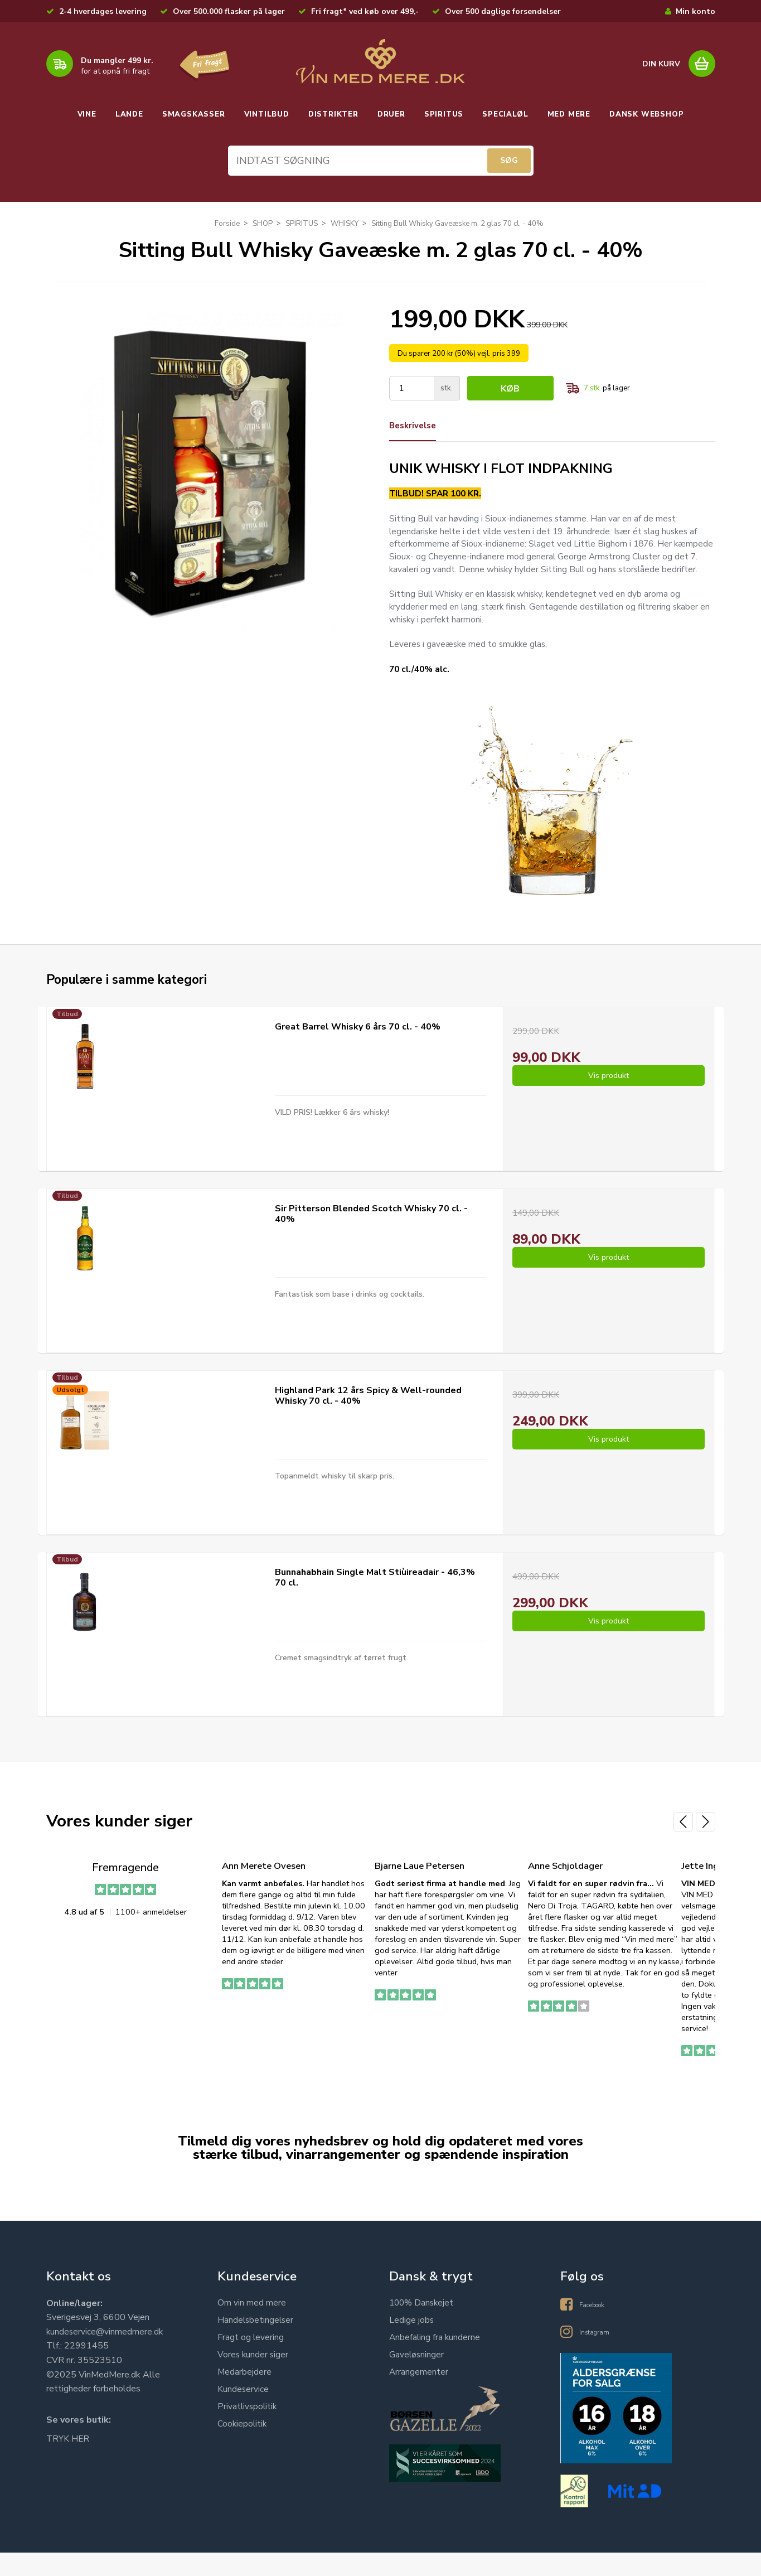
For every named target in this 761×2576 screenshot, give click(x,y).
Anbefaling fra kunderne (435, 2362)
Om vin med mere (251, 2328)
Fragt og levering (250, 2362)
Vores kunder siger (253, 2380)
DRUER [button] (391, 114)
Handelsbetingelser (256, 2345)
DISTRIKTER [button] (333, 114)
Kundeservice (243, 2414)
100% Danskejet (423, 2328)
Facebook (598, 2328)
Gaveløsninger (417, 2380)
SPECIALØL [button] (505, 114)
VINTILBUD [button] (266, 114)
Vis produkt (608, 1103)
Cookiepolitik (242, 2449)
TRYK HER (68, 2464)
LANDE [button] (129, 114)
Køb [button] (512, 391)
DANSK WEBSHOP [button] (646, 114)
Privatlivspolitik (248, 2431)
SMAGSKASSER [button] (193, 114)
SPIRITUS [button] (443, 114)
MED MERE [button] (568, 114)
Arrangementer (419, 2397)
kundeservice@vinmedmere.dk (105, 2357)
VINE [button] (86, 114)
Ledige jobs (411, 2345)
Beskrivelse (414, 429)
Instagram (598, 2355)
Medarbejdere (244, 2397)
